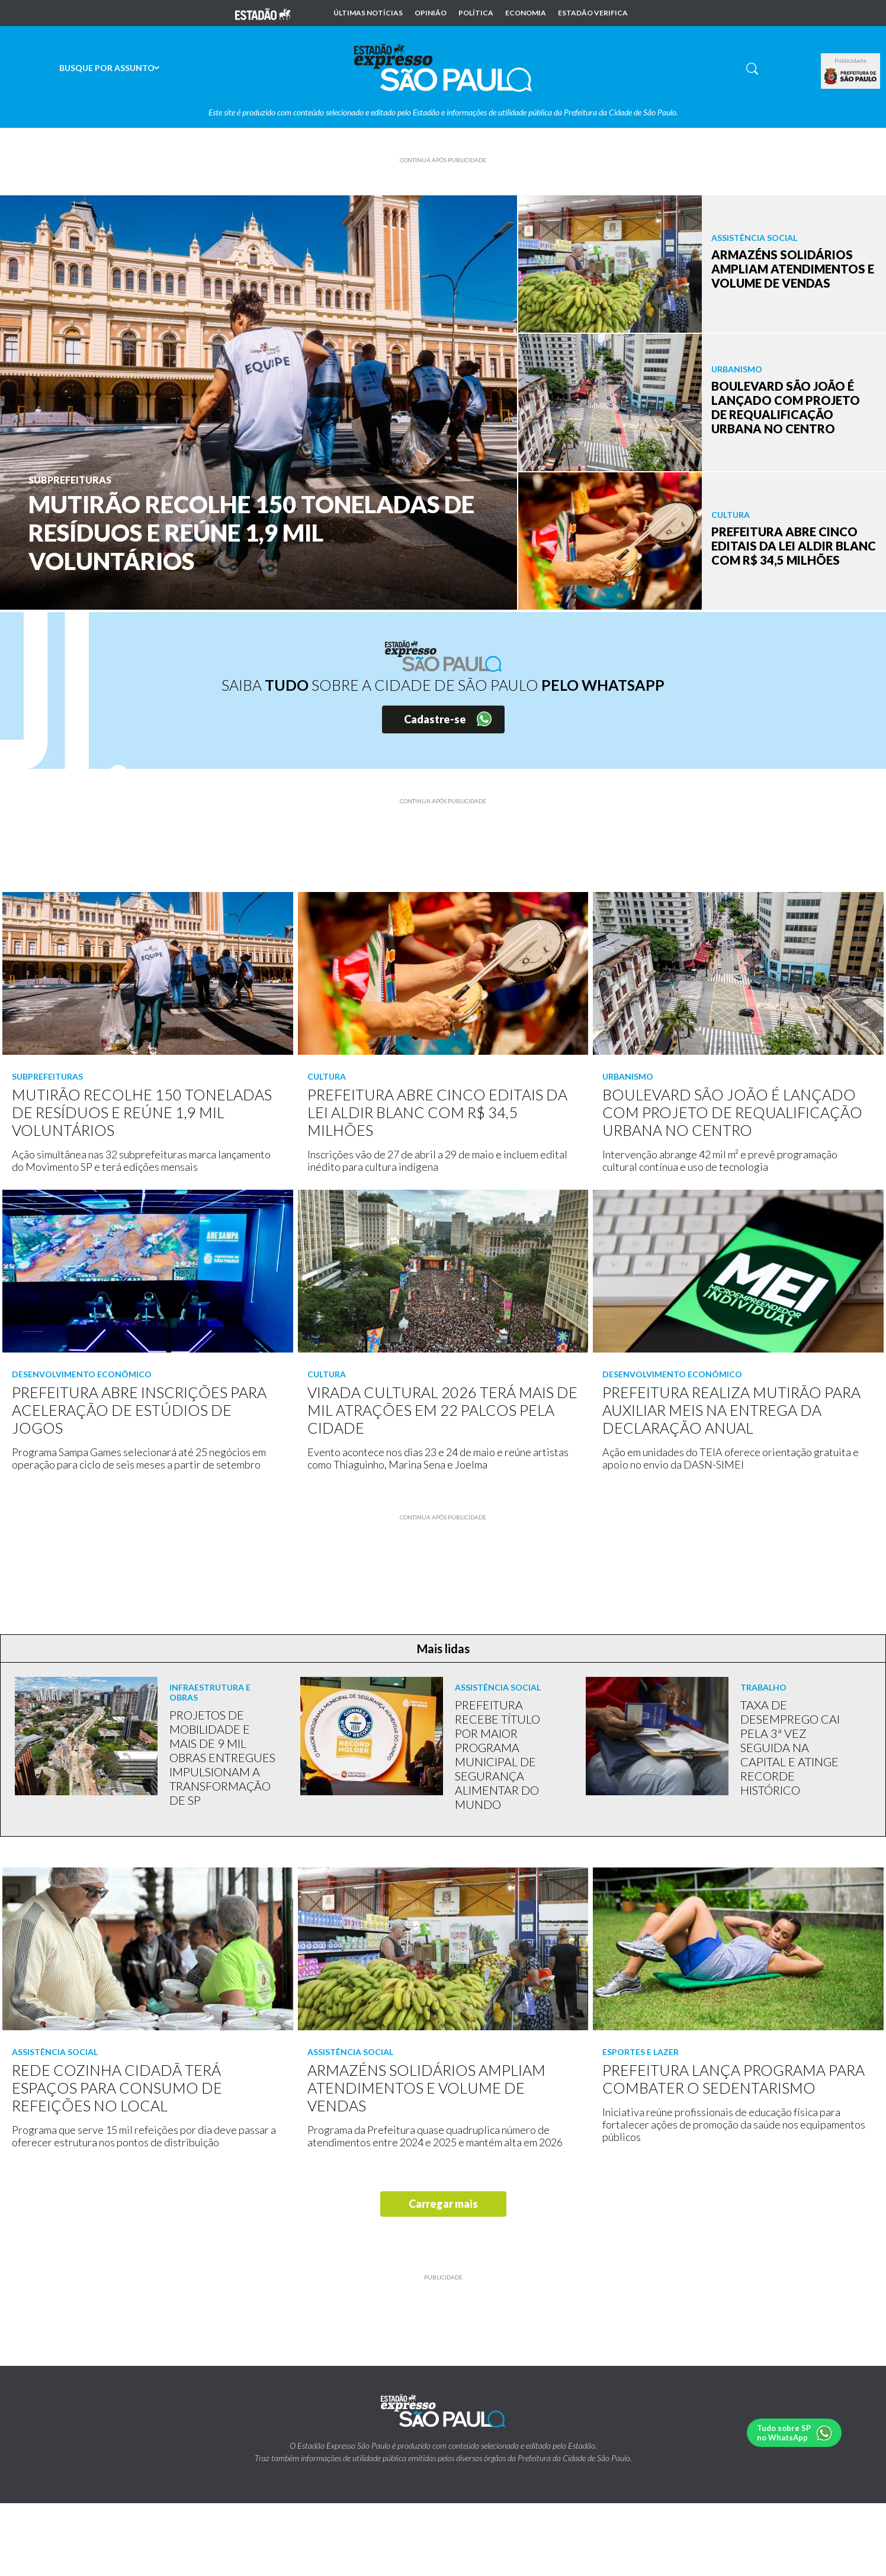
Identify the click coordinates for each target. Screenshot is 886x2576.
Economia (525, 13)
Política (475, 13)
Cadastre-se (435, 719)
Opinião (431, 13)
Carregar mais (443, 2203)
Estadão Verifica (593, 13)
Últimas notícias (368, 13)
